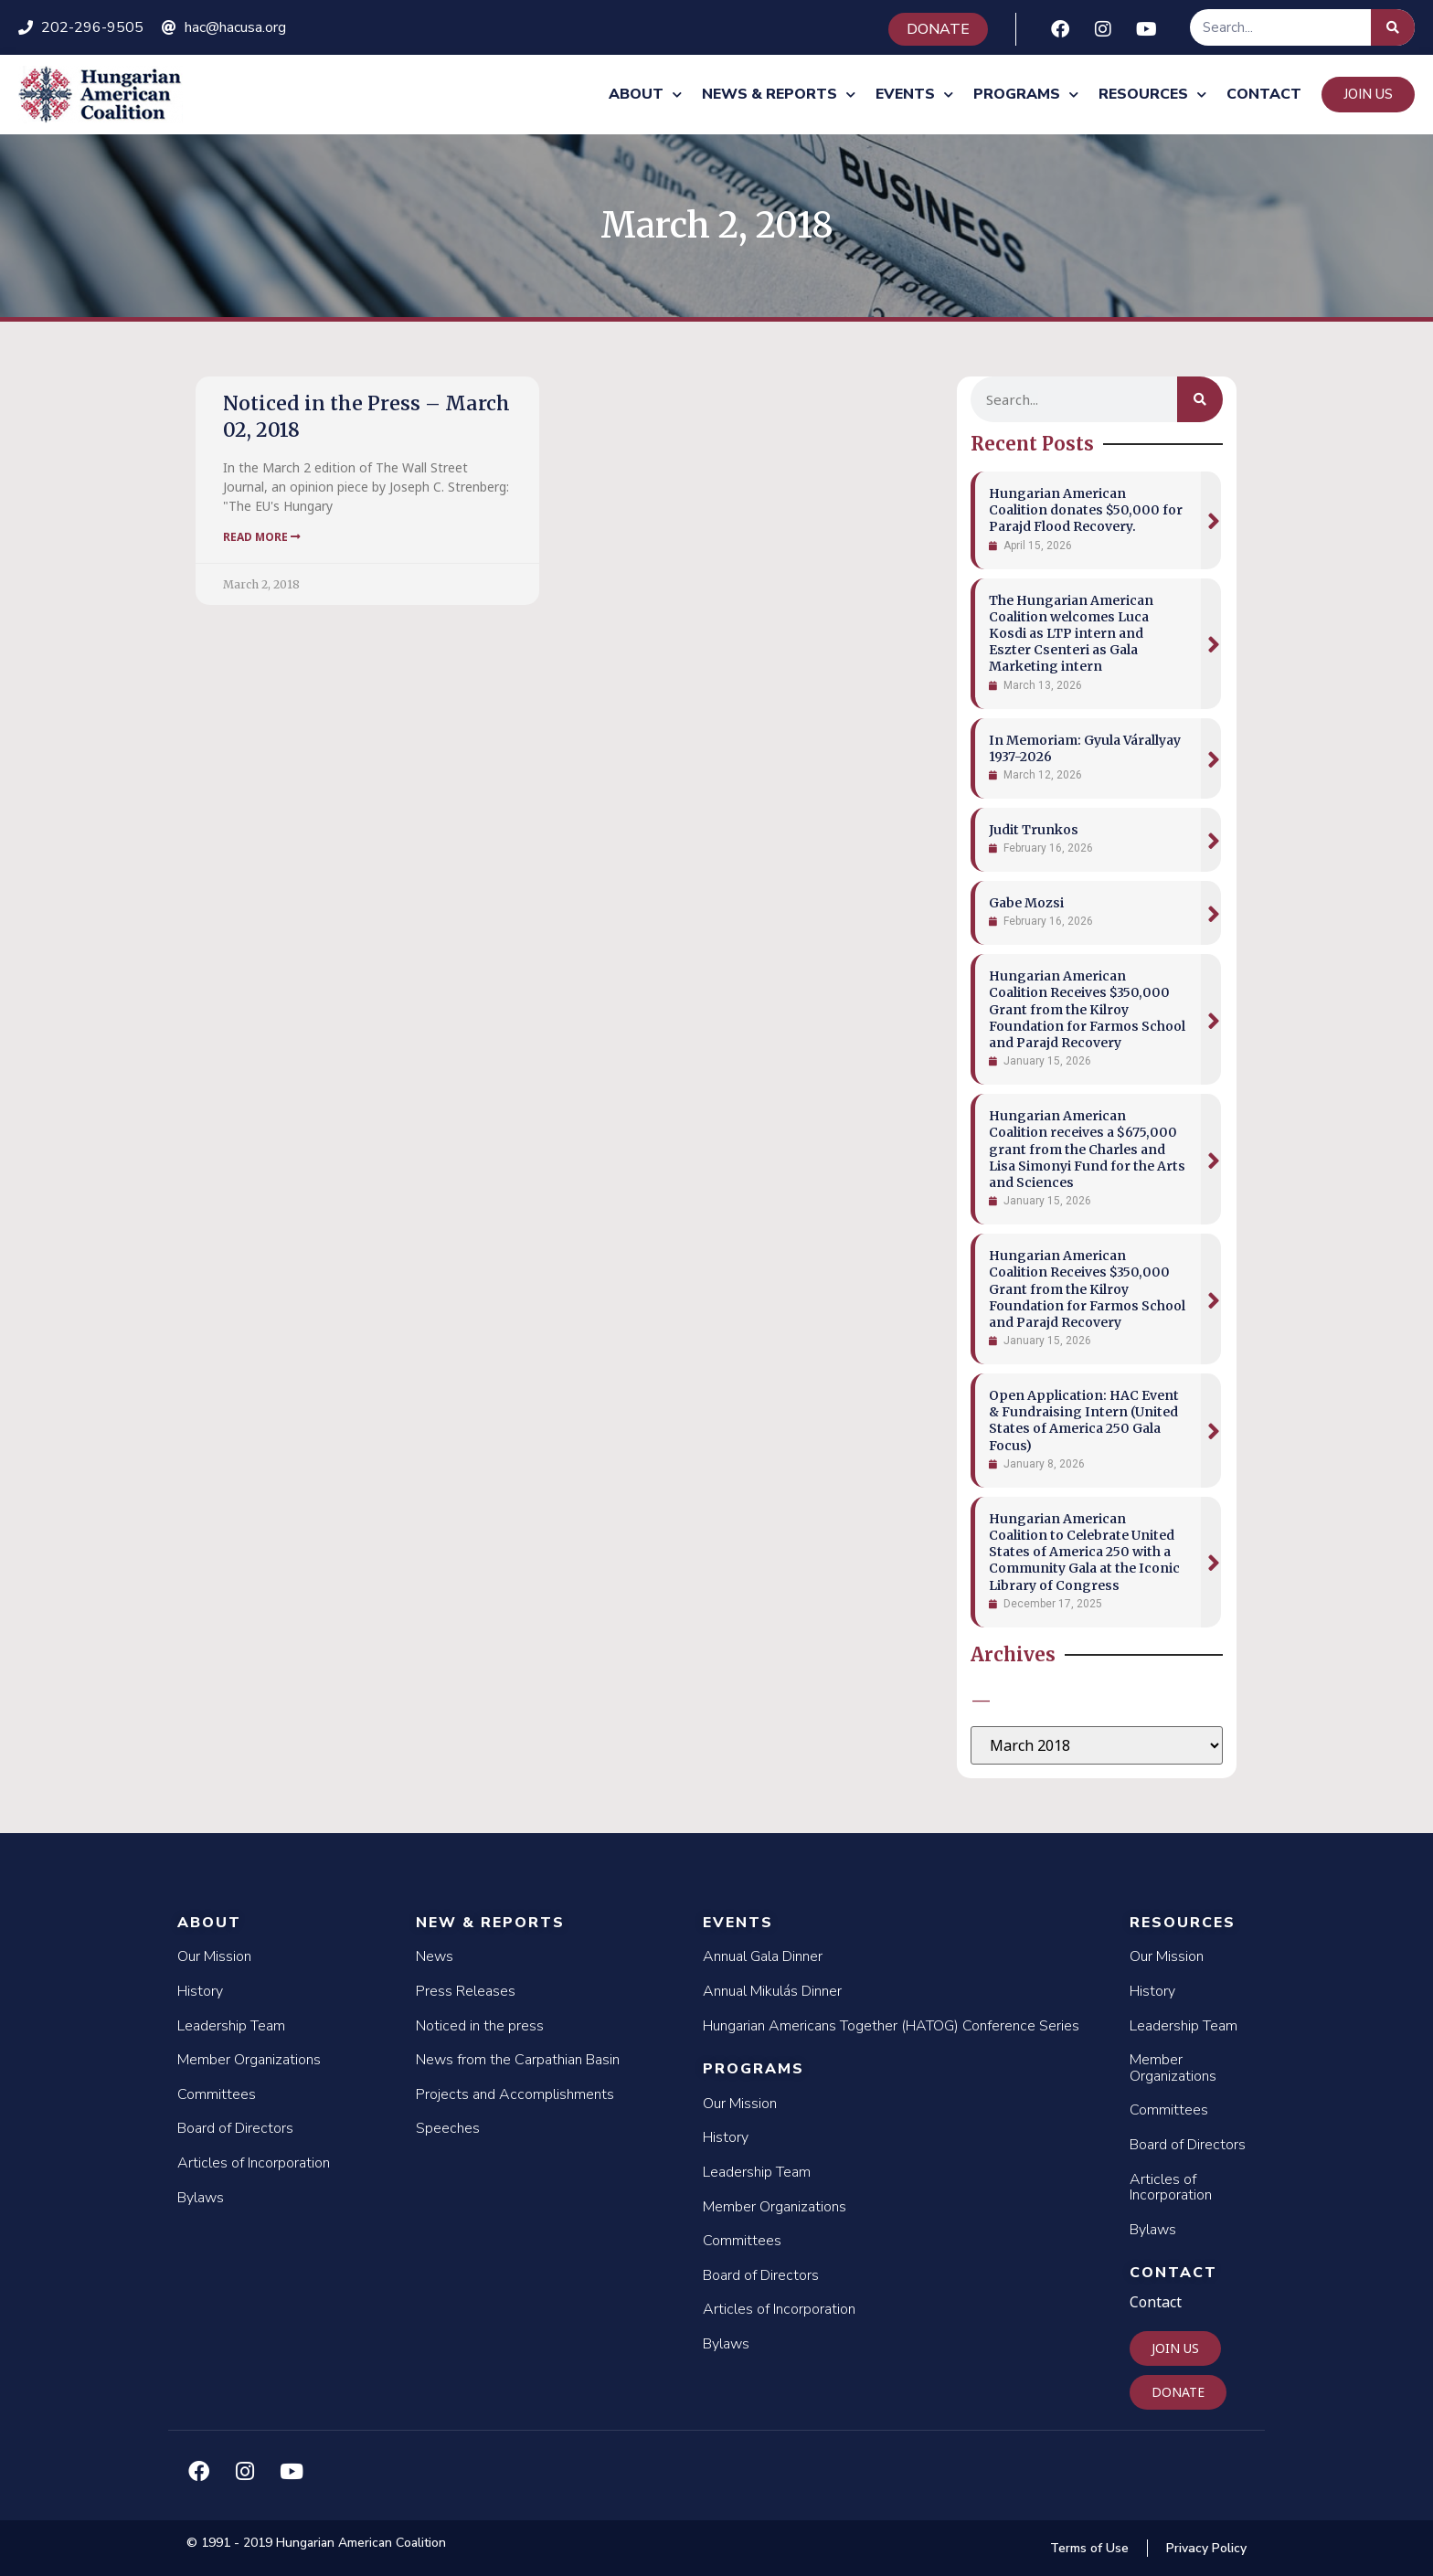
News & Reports (778, 94)
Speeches (448, 2128)
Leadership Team (231, 2026)
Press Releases (465, 1991)
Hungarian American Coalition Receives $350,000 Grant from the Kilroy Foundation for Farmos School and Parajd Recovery (1087, 1009)
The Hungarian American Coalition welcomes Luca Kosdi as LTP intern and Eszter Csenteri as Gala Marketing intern (1071, 633)
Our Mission (214, 1956)
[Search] (1393, 27)
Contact (1263, 94)
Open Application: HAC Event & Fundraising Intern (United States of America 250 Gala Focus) (1084, 1420)
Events (914, 94)
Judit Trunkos (1033, 830)
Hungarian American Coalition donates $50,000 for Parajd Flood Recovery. (1086, 510)
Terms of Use (1089, 2548)
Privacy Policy (1206, 2548)
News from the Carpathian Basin (518, 2060)
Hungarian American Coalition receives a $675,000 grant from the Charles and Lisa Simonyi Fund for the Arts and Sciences (1087, 1149)
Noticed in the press (480, 2026)
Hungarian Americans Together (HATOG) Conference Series (891, 2026)
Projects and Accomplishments (515, 2094)
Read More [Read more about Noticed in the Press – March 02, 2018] (262, 537)
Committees (216, 2094)
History (200, 1991)
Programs (1025, 94)
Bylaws (200, 2198)
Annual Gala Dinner (763, 1956)
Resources (1152, 94)
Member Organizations (249, 2060)
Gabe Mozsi (1026, 903)
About (645, 94)
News (434, 1956)
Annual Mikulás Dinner (772, 1991)
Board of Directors (235, 2128)
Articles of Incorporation (253, 2163)
